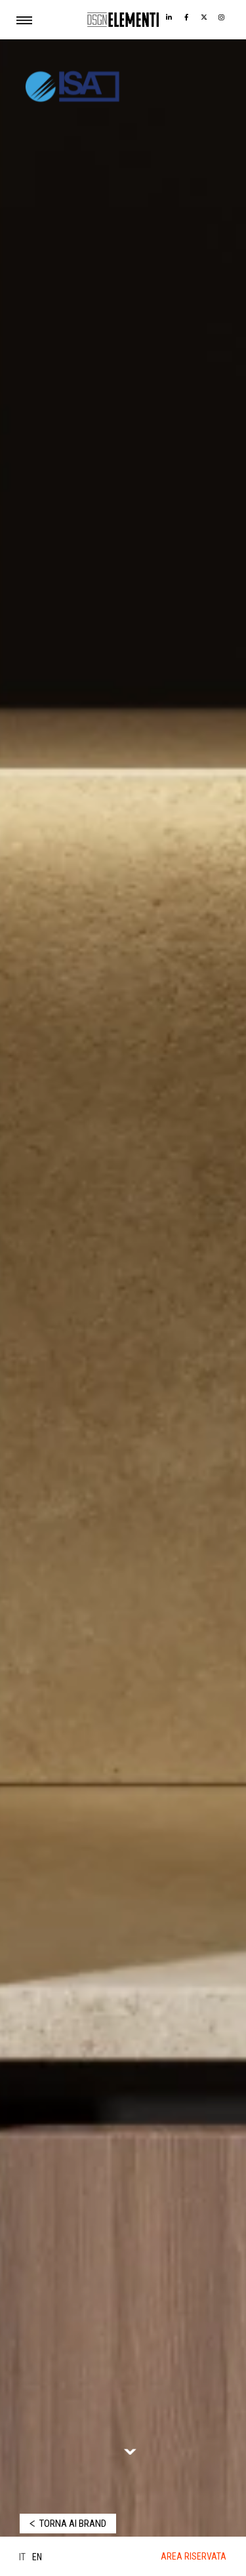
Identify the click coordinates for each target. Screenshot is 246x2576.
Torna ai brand (72, 2523)
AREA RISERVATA (193, 2556)
